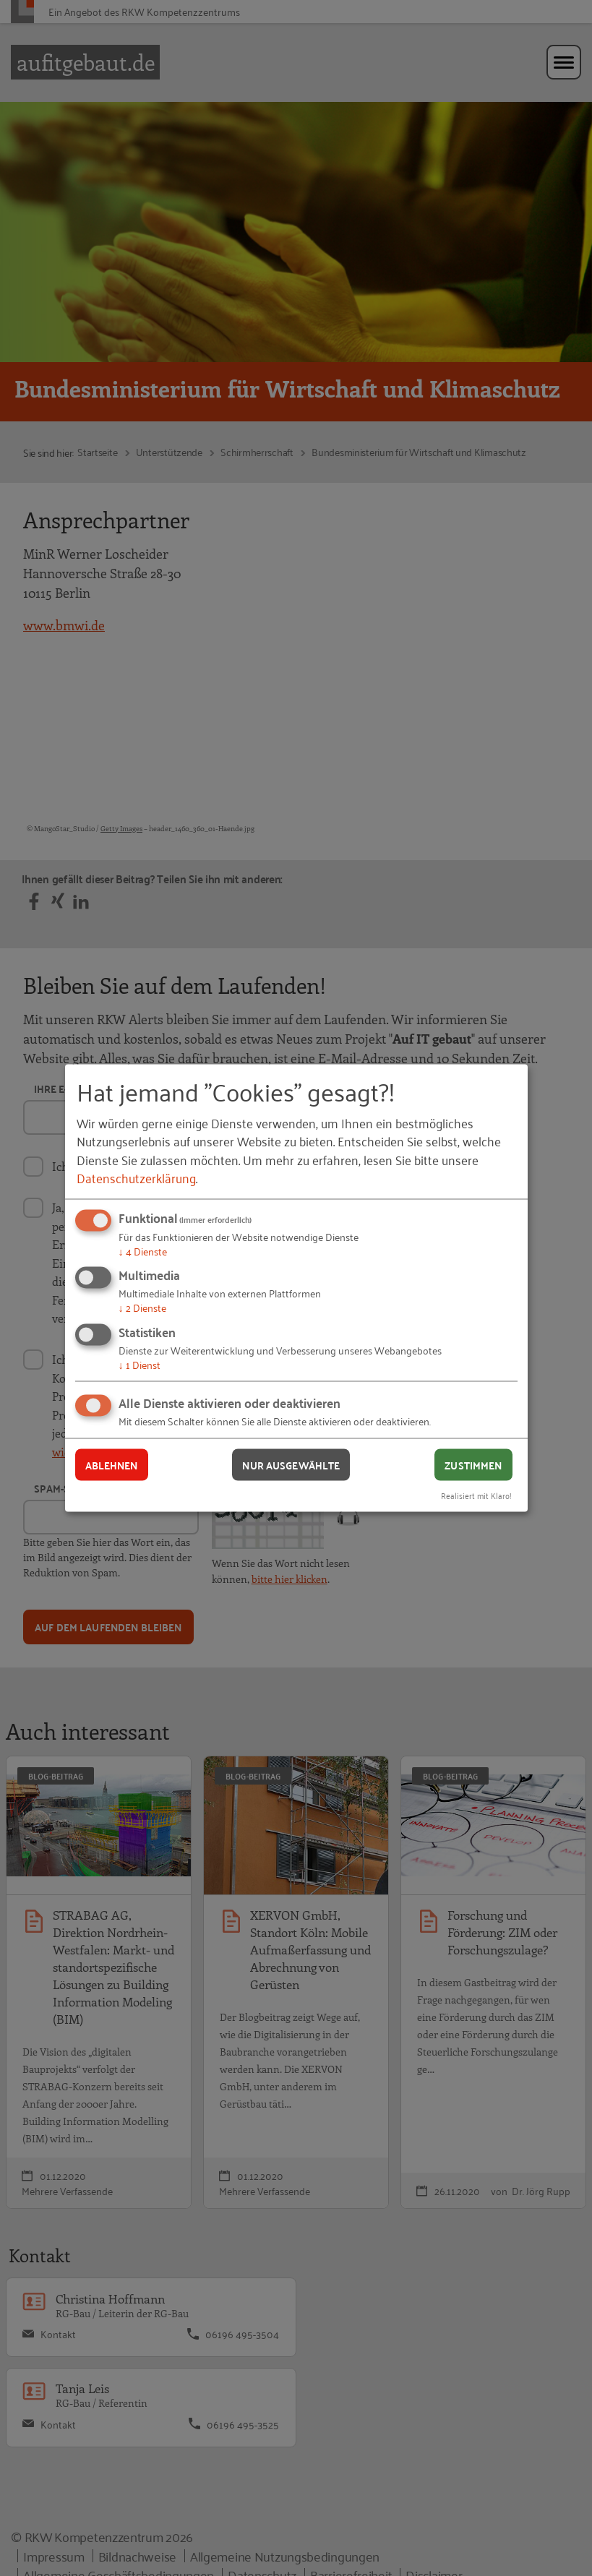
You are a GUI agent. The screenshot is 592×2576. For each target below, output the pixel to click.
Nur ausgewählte (291, 1464)
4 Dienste (143, 1250)
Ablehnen (111, 1464)
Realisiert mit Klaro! (476, 1495)
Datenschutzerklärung (136, 1176)
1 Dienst (139, 1363)
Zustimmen (473, 1464)
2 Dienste (142, 1307)
